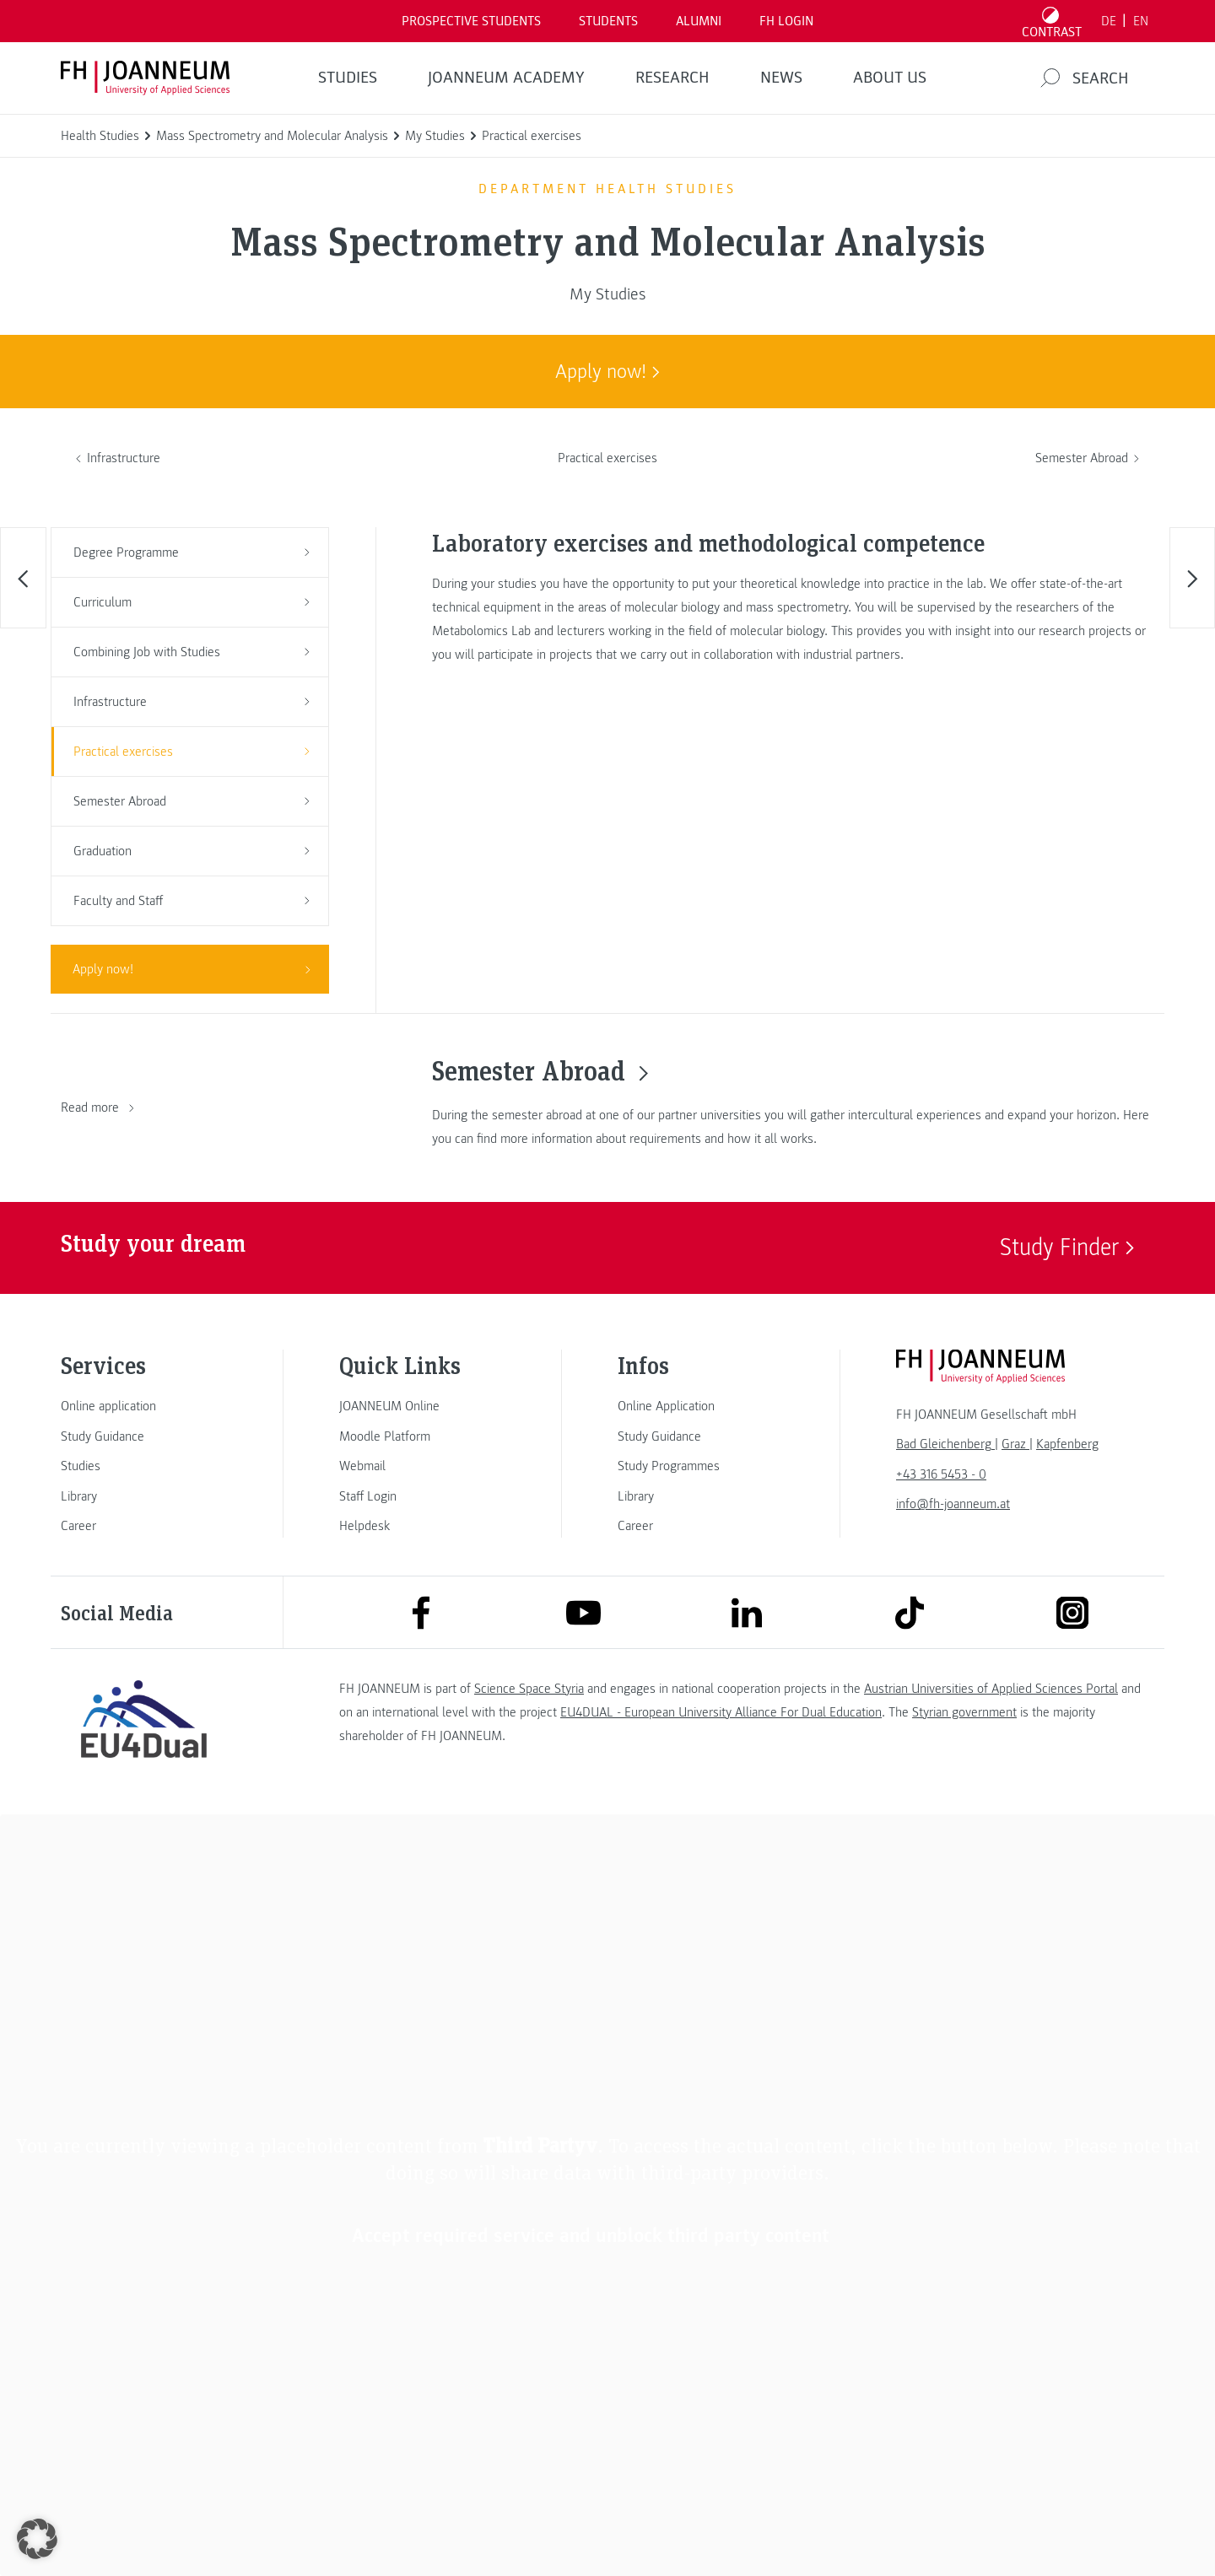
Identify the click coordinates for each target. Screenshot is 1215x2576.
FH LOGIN (786, 21)
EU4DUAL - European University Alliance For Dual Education (721, 1712)
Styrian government (964, 1712)
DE (1108, 21)
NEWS (781, 77)
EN (1140, 21)
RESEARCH (672, 77)
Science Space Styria (529, 1688)
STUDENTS (608, 21)
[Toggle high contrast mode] (1052, 21)
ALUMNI (698, 21)
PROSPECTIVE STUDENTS (471, 21)
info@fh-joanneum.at (953, 1503)
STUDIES (347, 77)
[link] (143, 1406)
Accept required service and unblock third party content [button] (590, 2235)
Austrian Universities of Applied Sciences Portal (991, 1688)
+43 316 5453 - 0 (941, 1474)
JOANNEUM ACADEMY (506, 77)
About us (889, 77)
